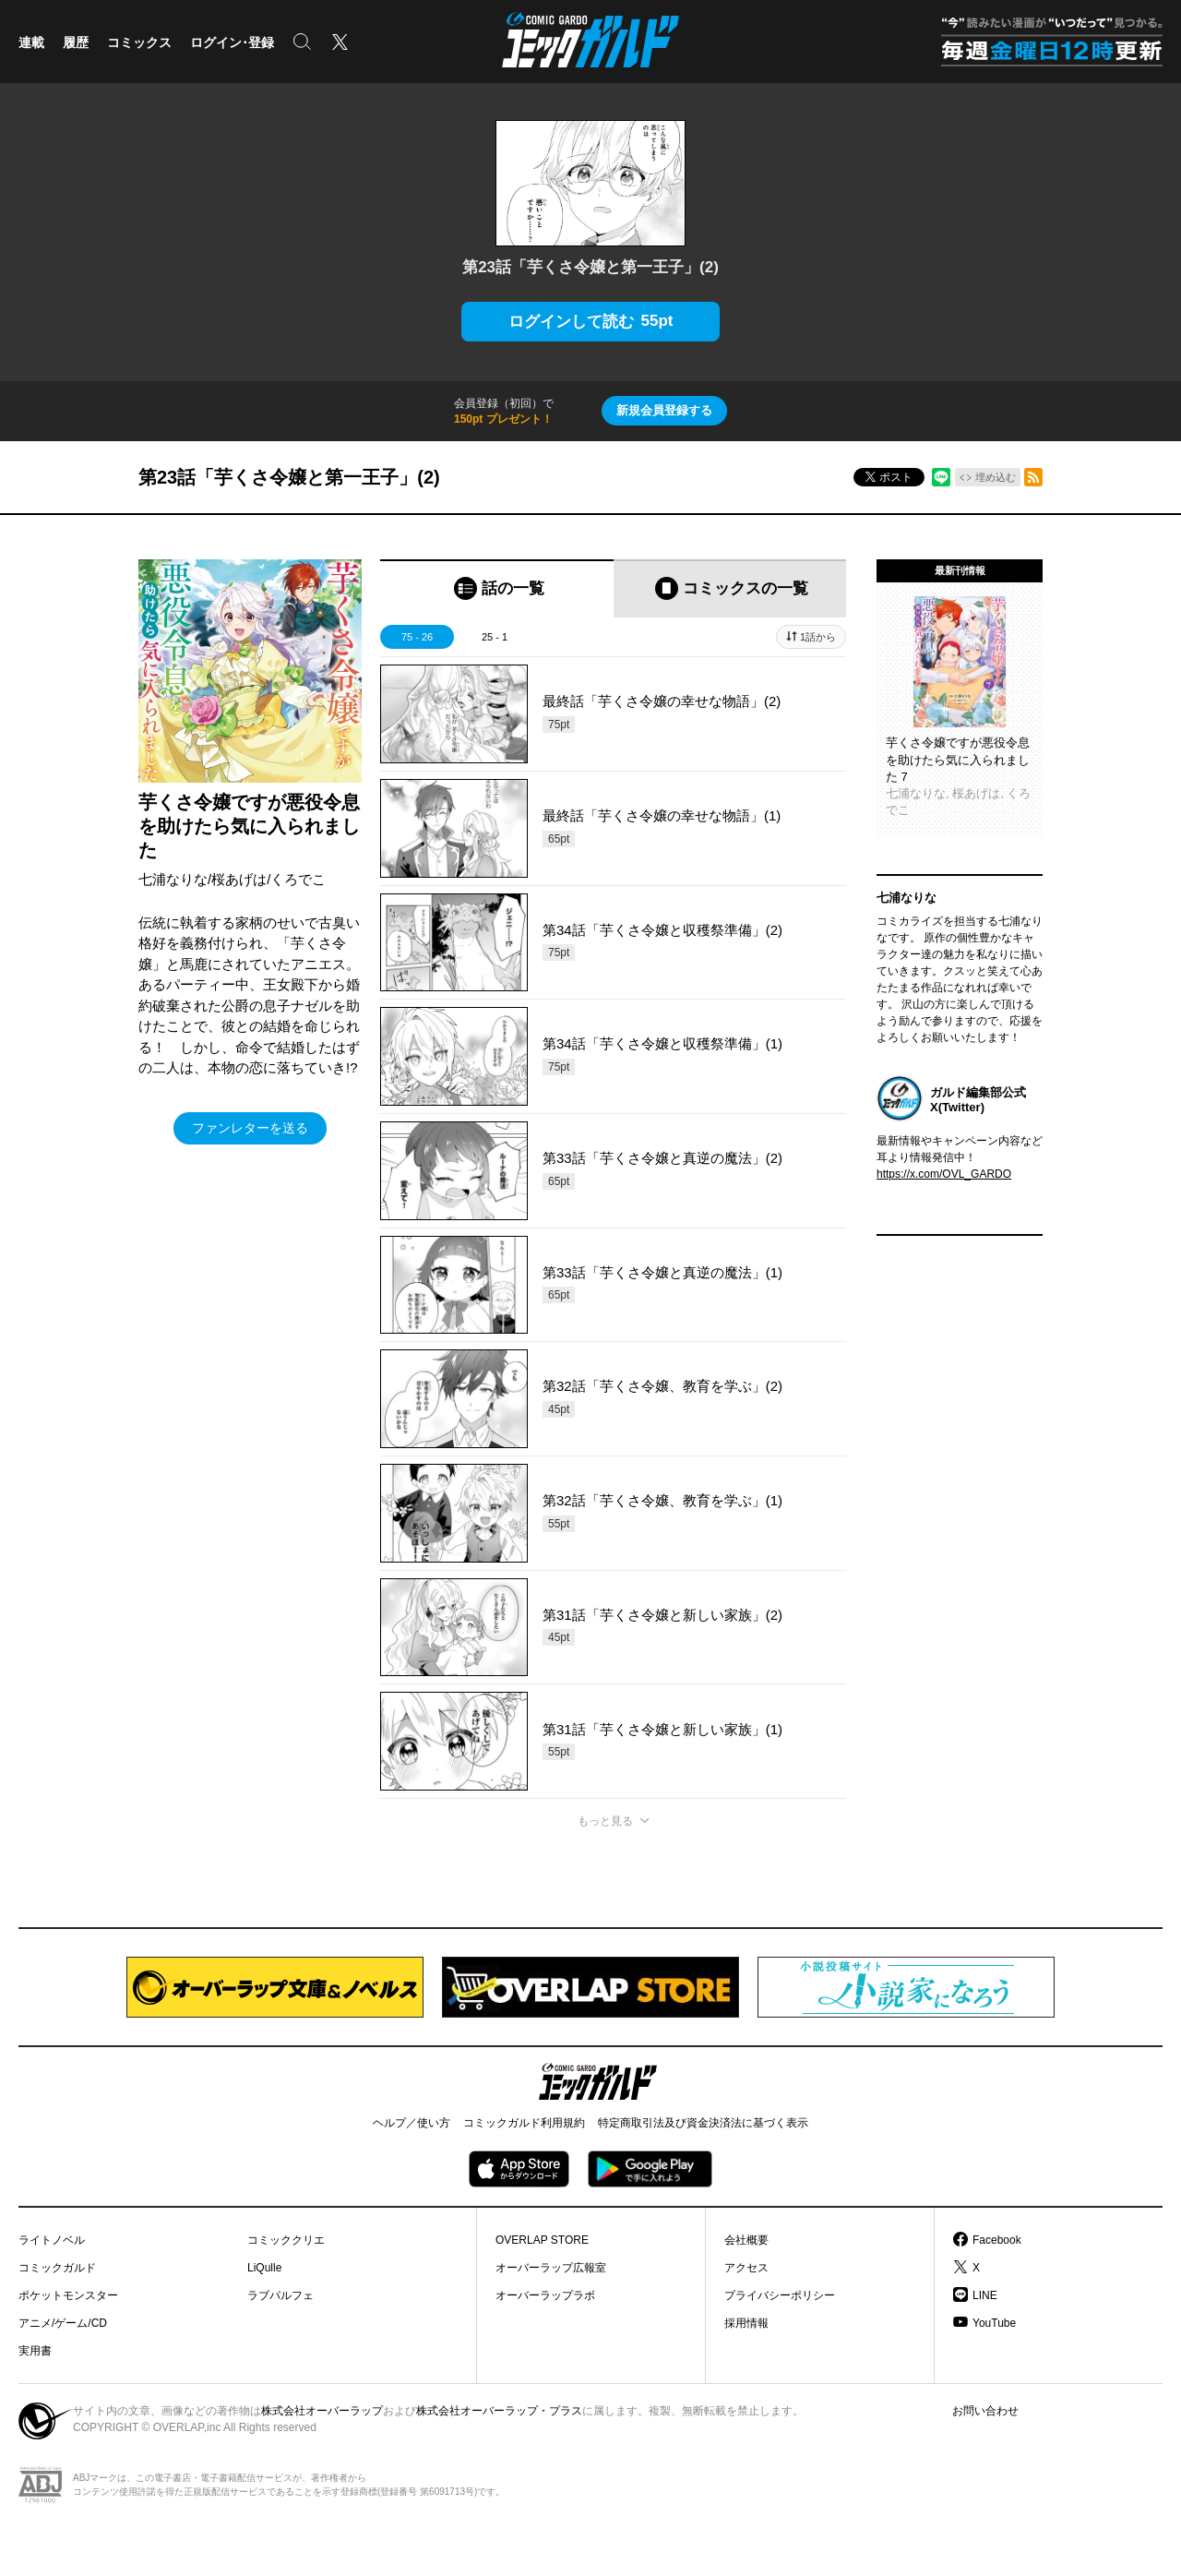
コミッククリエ (286, 2240)
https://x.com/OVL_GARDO (944, 1174)
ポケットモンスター (68, 2295)
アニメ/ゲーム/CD (62, 2323)
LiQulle (264, 2267)
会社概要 (746, 2240)
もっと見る (605, 1821)
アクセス (746, 2267)
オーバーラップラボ (545, 2295)
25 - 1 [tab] (494, 636)
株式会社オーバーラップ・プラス (499, 2410)
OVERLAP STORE (542, 2240)
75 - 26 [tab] (417, 636)
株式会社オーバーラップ (322, 2410)
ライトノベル (51, 2240)
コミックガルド (57, 2267)
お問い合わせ (985, 2410)
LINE (984, 2295)
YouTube (994, 2323)
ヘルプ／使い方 (411, 2122)
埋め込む (995, 477)
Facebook (996, 2240)
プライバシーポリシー (779, 2295)
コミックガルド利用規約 (524, 2122)
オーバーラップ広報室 (550, 2267)
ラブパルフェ (280, 2295)
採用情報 (746, 2323)
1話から (818, 636)
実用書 (35, 2350)
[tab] (497, 588)
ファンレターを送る (250, 1127)
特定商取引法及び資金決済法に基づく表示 (703, 2122)
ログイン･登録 (232, 42)
